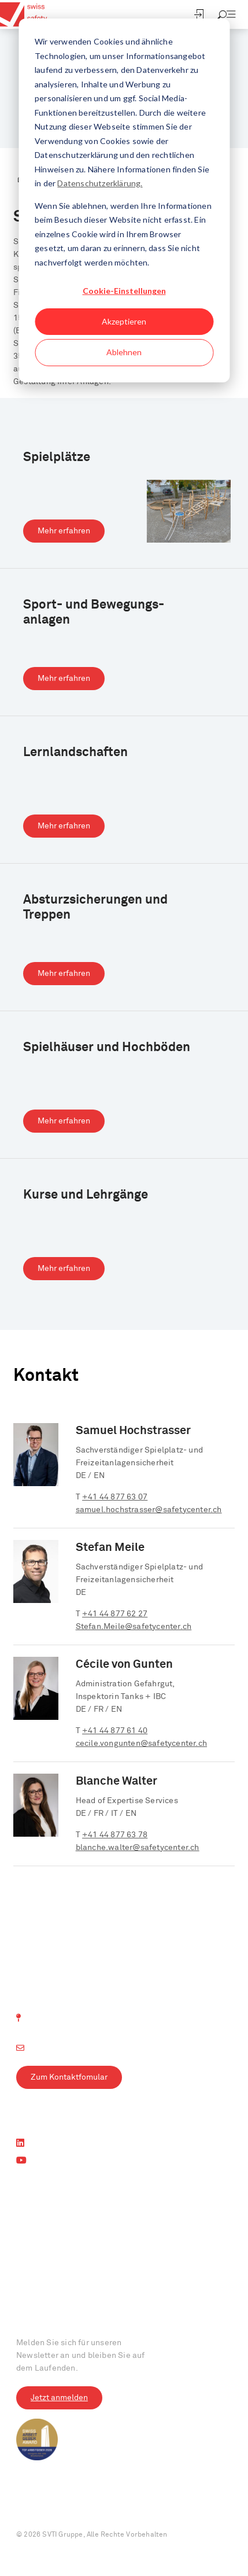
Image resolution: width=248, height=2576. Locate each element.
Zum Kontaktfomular (69, 2077)
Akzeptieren (124, 321)
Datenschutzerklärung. (99, 183)
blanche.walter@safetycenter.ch (137, 1848)
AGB (129, 2507)
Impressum (35, 2507)
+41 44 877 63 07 (114, 1497)
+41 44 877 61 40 (114, 1731)
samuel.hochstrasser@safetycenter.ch (149, 1510)
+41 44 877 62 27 (114, 1614)
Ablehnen (124, 352)
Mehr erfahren (64, 531)
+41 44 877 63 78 (114, 1835)
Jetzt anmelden (59, 2398)
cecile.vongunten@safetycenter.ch (141, 1744)
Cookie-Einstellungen (124, 291)
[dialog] (124, 200)
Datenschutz (88, 2507)
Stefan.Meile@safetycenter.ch (134, 1627)
